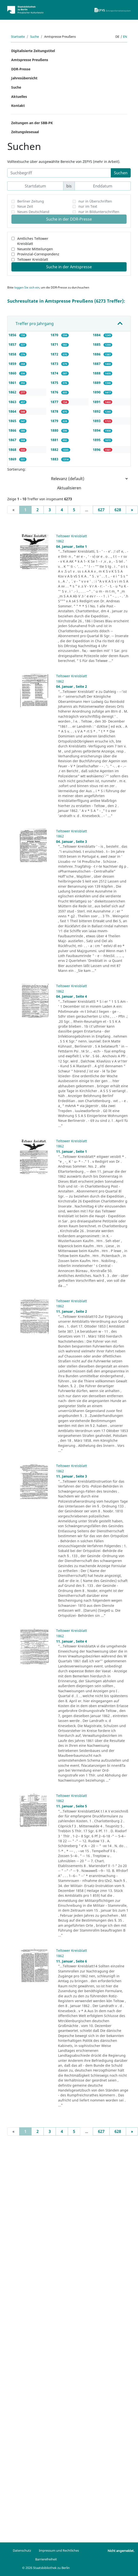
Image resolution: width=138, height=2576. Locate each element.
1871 (55, 344)
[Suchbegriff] (59, 172)
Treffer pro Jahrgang (35, 323)
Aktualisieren (69, 488)
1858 (13, 354)
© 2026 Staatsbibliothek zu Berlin (46, 2568)
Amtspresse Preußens (29, 59)
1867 (13, 439)
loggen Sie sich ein (26, 287)
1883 (55, 459)
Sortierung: (16, 469)
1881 (55, 439)
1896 (97, 449)
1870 (55, 335)
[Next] (132, 510)
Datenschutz (22, 2550)
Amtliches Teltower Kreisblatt (32, 241)
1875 (55, 382)
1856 (13, 335)
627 (101, 509)
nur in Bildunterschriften (98, 211)
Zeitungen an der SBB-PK (32, 123)
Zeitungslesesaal (25, 132)
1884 (97, 335)
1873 (55, 363)
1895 (97, 439)
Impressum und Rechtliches (59, 2550)
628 (117, 509)
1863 (13, 402)
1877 (55, 402)
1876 (55, 392)
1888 (97, 373)
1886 (97, 354)
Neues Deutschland (33, 211)
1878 (55, 411)
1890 (97, 392)
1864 (13, 411)
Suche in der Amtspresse (69, 267)
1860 (13, 373)
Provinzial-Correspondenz (38, 254)
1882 (55, 449)
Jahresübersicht (24, 78)
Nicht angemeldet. (121, 2550)
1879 (55, 420)
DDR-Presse (20, 69)
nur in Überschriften (95, 201)
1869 (13, 459)
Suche (34, 36)
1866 (13, 430)
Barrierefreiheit (46, 2559)
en (125, 36)
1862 (13, 392)
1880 (55, 430)
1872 (55, 354)
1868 (13, 449)
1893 (97, 420)
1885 (97, 344)
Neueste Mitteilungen (35, 249)
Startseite (18, 36)
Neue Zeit (25, 206)
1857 (13, 344)
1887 (97, 363)
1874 (55, 373)
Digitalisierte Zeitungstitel (33, 50)
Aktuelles (19, 96)
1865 (13, 420)
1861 (13, 382)
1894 (97, 430)
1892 (97, 411)
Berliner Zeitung (30, 201)
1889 (97, 382)
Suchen (121, 173)
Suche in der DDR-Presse (69, 219)
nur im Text (87, 206)
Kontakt (18, 105)
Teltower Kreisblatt (32, 259)
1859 (13, 363)
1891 (97, 402)
